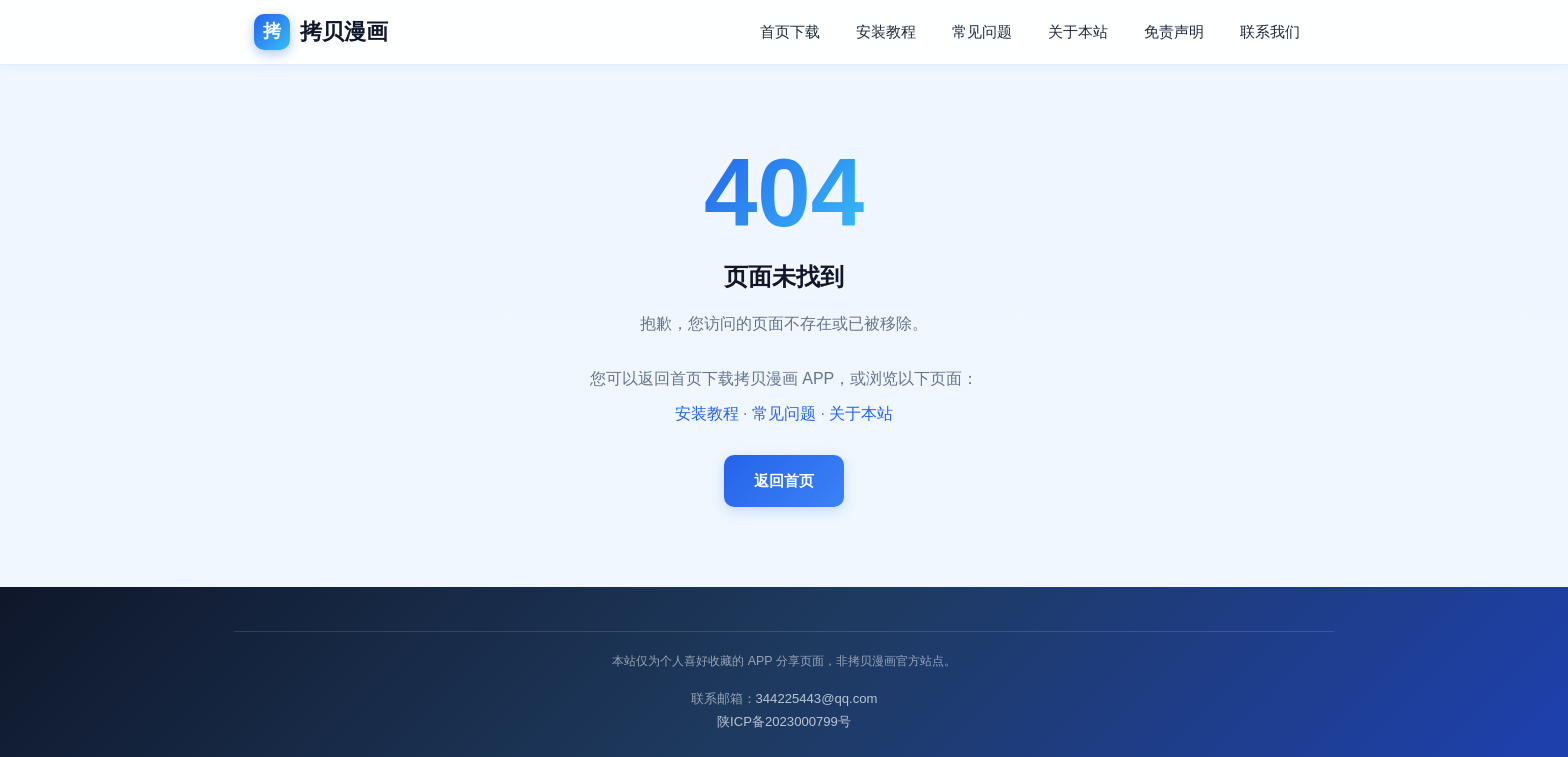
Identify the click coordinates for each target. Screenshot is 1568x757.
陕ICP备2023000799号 (784, 721)
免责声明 (1174, 31)
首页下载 (790, 31)
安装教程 (886, 31)
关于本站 (1078, 31)
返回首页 (784, 480)
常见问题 (982, 31)
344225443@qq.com (817, 698)
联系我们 (1270, 31)
